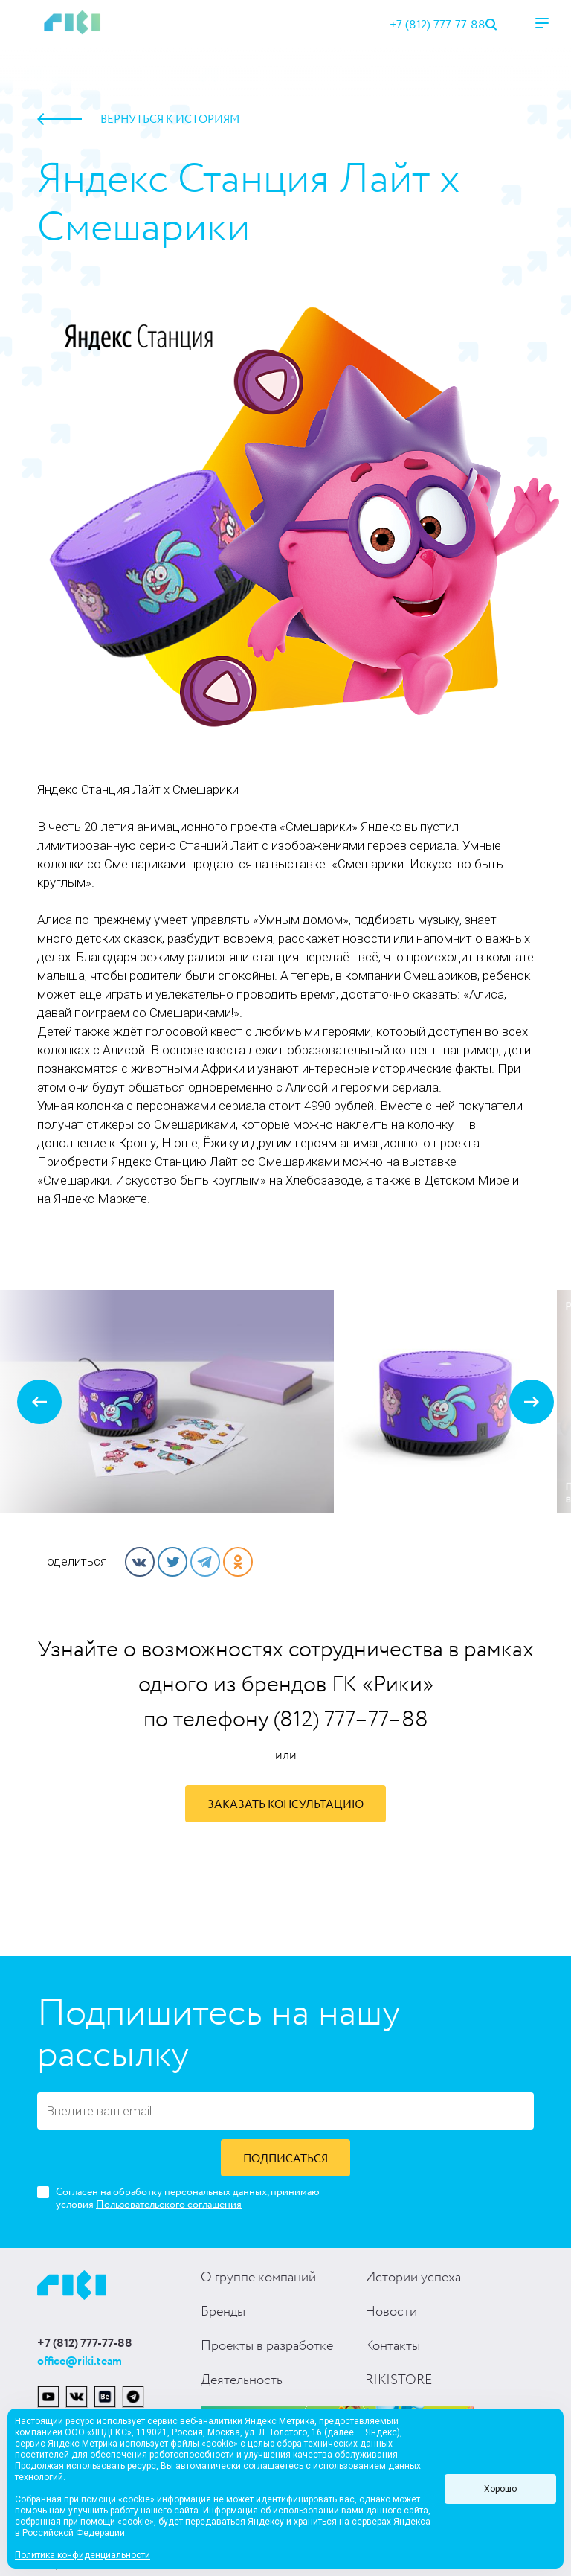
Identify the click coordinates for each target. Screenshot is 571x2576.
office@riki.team (79, 2361)
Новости (391, 2312)
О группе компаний (258, 2277)
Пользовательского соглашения (169, 2204)
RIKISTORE (398, 2380)
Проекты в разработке (267, 2346)
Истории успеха (413, 2277)
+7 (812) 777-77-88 (437, 24)
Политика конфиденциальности (82, 2555)
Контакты (392, 2346)
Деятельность (242, 2380)
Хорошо (500, 2489)
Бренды (223, 2312)
